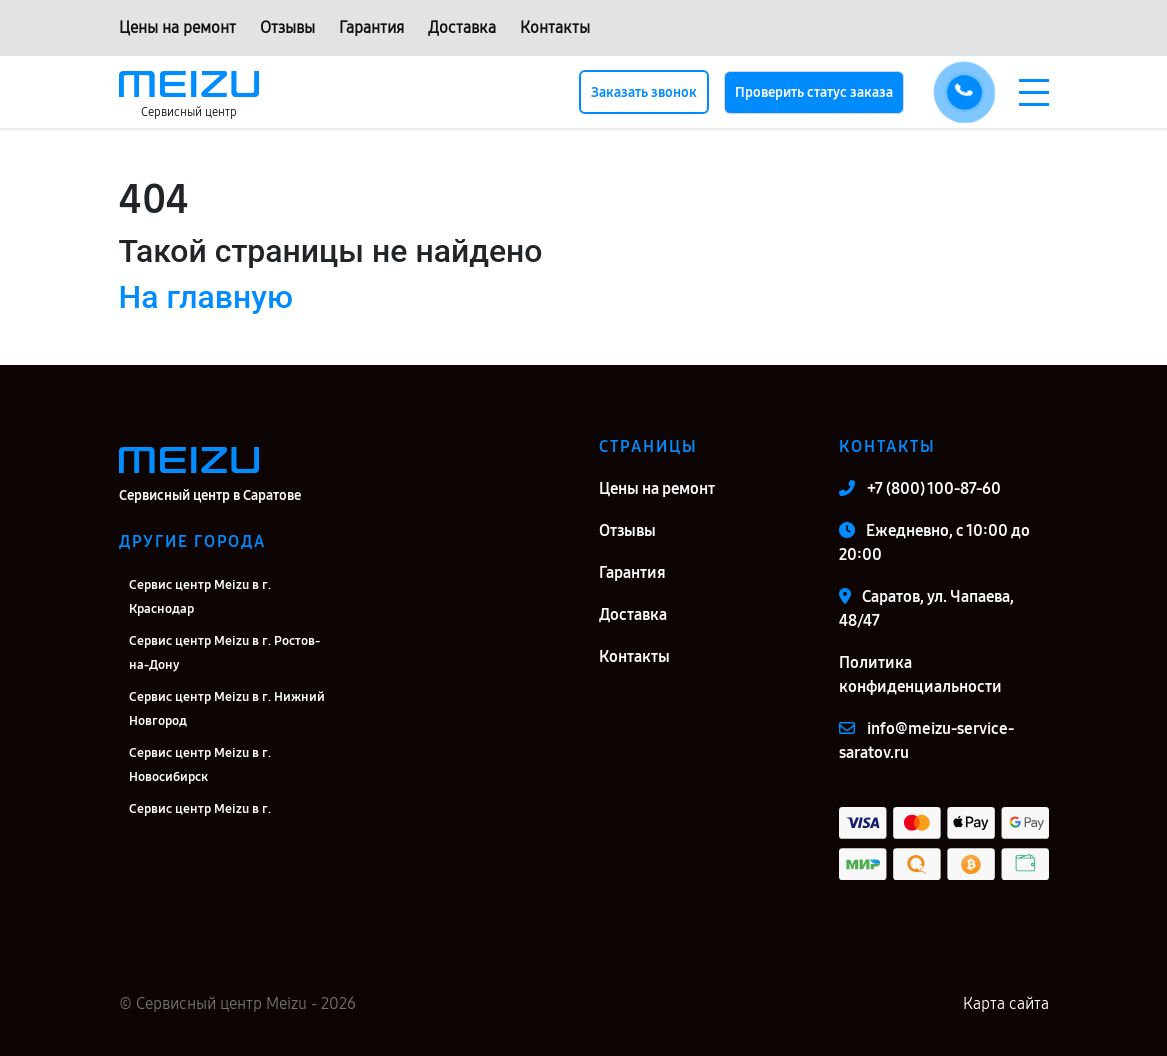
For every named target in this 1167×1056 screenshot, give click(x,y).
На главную (206, 297)
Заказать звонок (644, 92)
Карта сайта (1006, 1003)
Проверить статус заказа (814, 92)
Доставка (462, 27)
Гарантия (371, 27)
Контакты (555, 27)
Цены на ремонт (177, 27)
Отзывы (287, 27)
